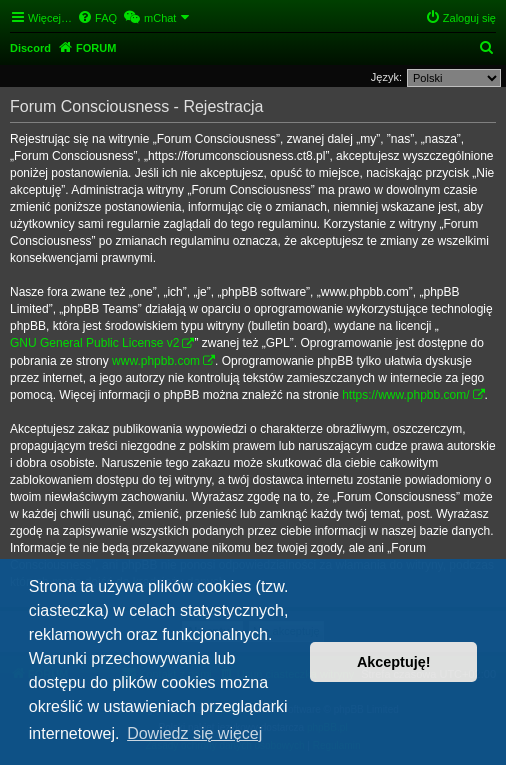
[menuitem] (97, 18)
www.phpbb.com (156, 361)
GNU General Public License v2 (94, 343)
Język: (386, 77)
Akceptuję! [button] (394, 662)
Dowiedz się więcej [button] (194, 733)
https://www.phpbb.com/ (405, 395)
